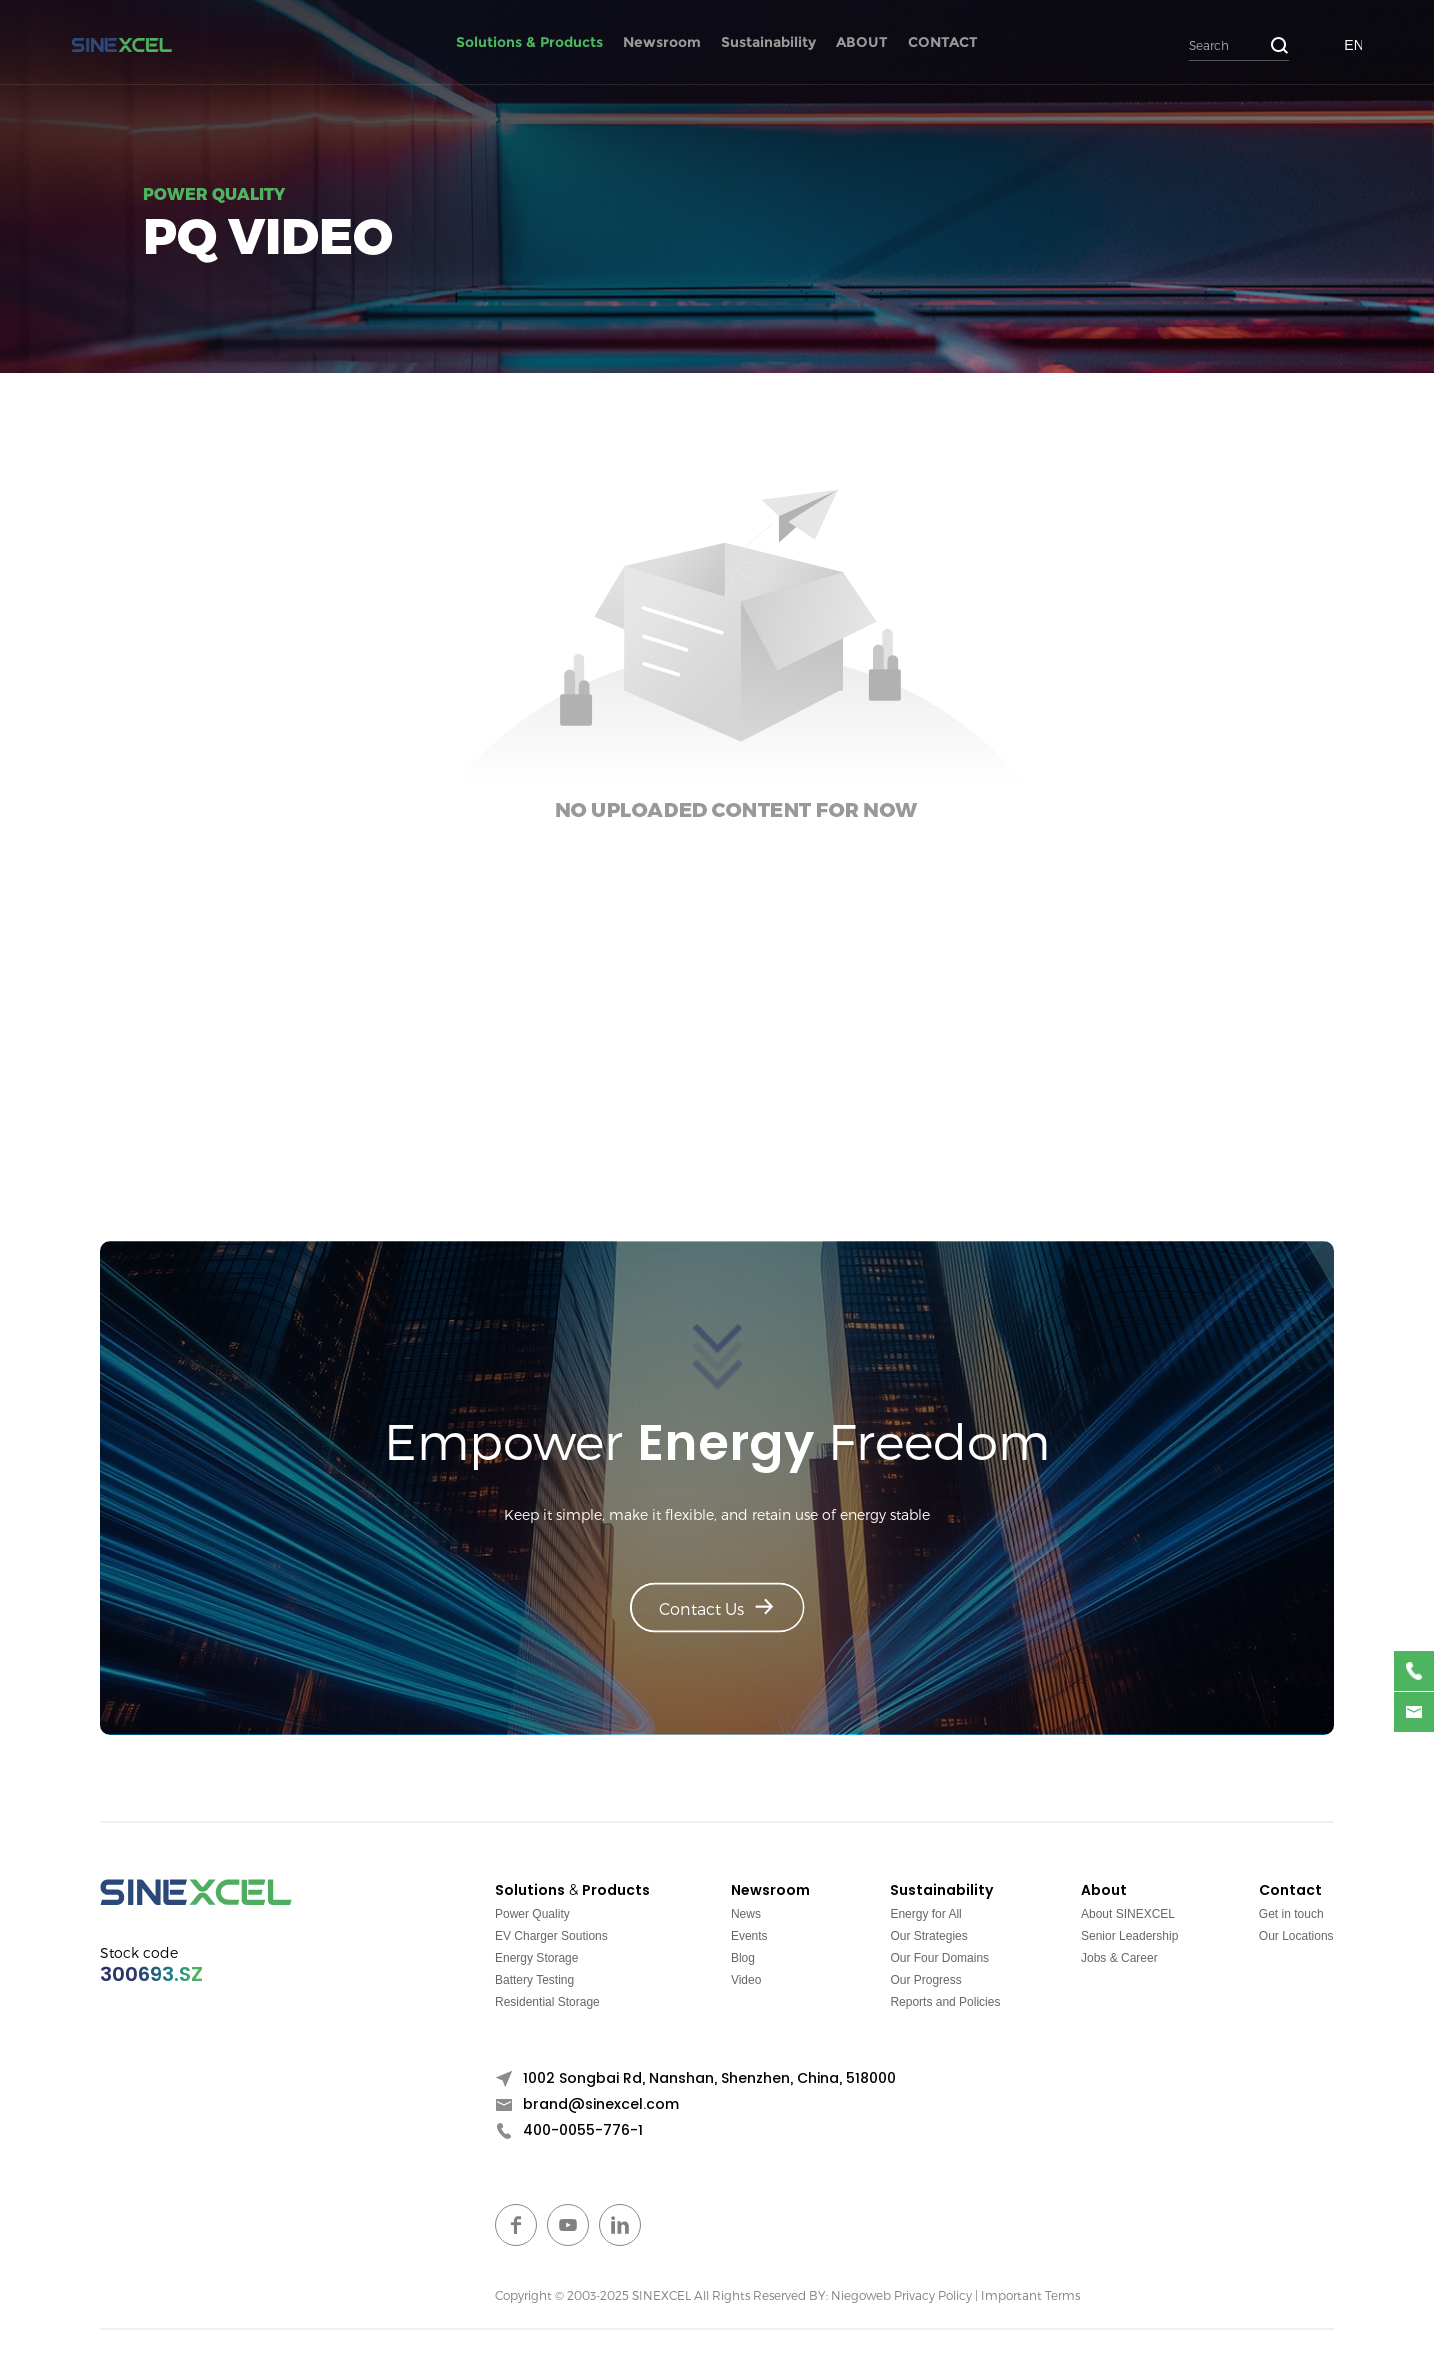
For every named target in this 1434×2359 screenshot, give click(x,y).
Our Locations (1296, 1936)
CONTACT (943, 42)
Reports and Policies (945, 2002)
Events (749, 1936)
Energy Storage (536, 1958)
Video (746, 1980)
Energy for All (925, 1914)
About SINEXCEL (1128, 1914)
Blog (743, 1958)
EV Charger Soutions (551, 1936)
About (1104, 1890)
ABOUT (862, 42)
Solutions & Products (529, 42)
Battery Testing (534, 1980)
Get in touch (1291, 1914)
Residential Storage (547, 2002)
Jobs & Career (1119, 1958)
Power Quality (532, 1914)
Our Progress (925, 1980)
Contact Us (716, 1608)
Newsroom (662, 42)
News (746, 1914)
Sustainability (768, 42)
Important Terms (1030, 2295)
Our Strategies (928, 1936)
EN (1353, 45)
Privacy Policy (933, 2295)
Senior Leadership (1129, 1936)
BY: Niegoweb (850, 2295)
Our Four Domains (939, 1958)
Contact (1290, 1890)
